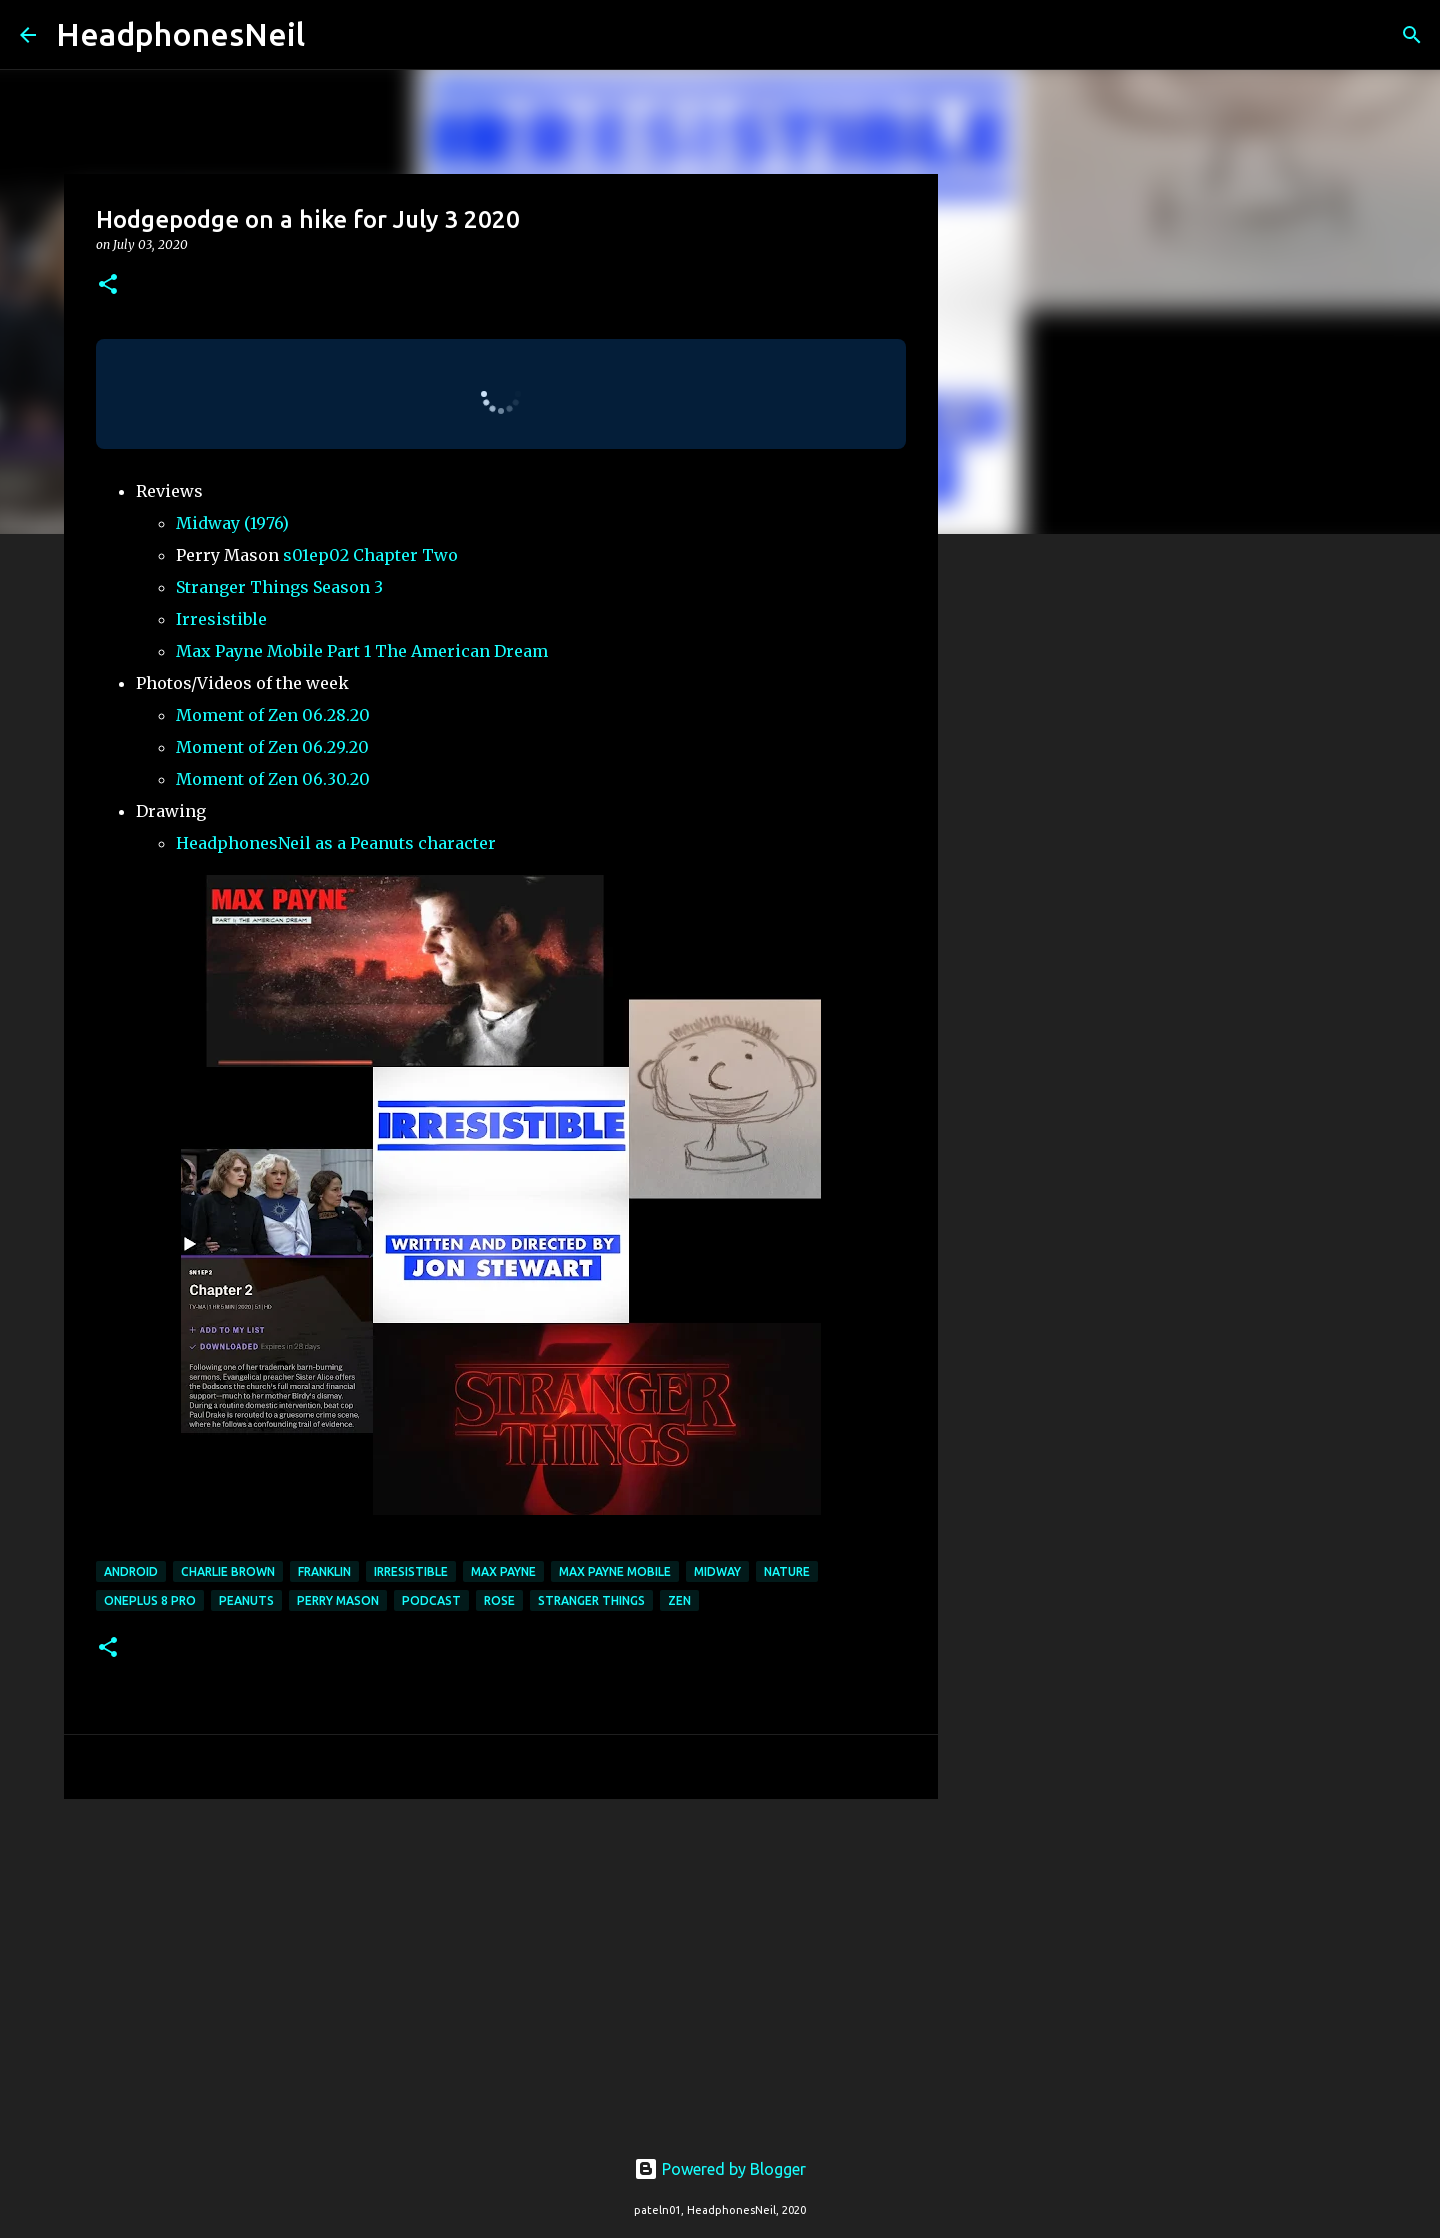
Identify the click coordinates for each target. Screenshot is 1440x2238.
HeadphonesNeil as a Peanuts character (336, 843)
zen (679, 1600)
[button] (108, 285)
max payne (503, 1571)
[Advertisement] (501, 1969)
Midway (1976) (232, 523)
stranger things (591, 1600)
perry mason (338, 1600)
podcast (431, 1600)
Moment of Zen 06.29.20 (272, 747)
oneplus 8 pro (150, 1600)
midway (717, 1571)
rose (499, 1600)
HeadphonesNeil (180, 34)
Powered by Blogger (720, 2169)
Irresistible (221, 619)
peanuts (246, 1600)
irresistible (411, 1571)
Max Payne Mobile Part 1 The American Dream (362, 651)
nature (787, 1571)
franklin (324, 1571)
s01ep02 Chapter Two (370, 555)
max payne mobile (615, 1571)
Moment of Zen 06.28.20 (273, 715)
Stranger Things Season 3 (279, 587)
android (131, 1571)
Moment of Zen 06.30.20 (273, 779)
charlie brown (228, 1571)
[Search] (333, 35)
